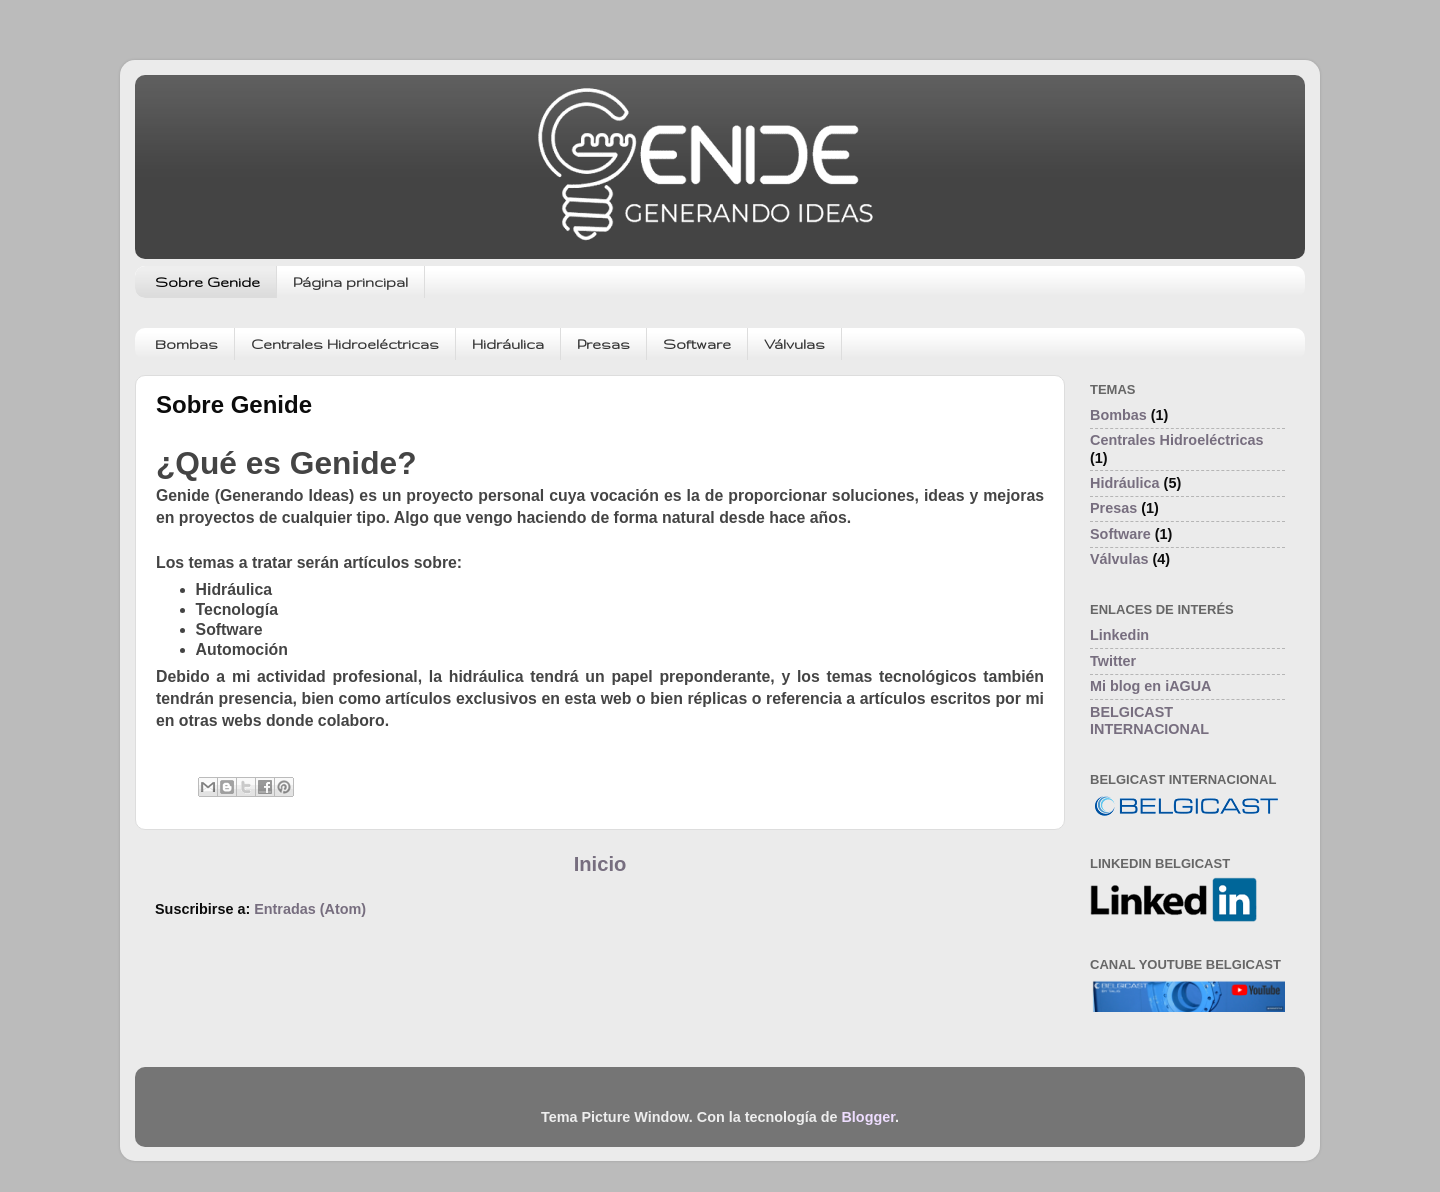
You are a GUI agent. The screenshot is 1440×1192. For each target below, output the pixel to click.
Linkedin (1119, 635)
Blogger (868, 1117)
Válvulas (794, 344)
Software (697, 344)
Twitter (1113, 661)
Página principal (350, 282)
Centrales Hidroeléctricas (345, 344)
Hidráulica (508, 344)
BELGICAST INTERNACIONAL (1149, 720)
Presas (603, 344)
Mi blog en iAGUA (1151, 686)
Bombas (186, 344)
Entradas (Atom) (310, 909)
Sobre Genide (207, 282)
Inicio (600, 864)
